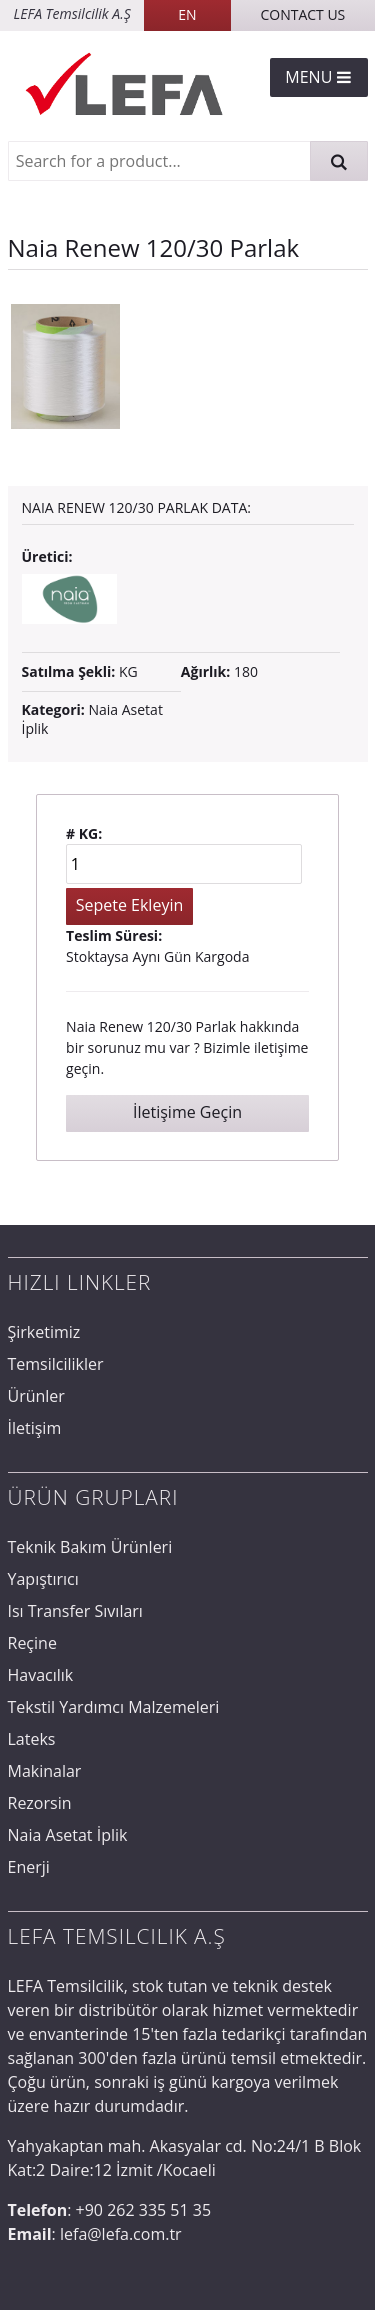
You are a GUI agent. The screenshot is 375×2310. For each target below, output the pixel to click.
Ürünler (36, 1396)
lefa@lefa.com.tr (121, 2234)
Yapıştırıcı (43, 1579)
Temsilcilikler (56, 1364)
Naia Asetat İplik (92, 718)
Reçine (32, 1643)
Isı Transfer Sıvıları (75, 1611)
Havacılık (41, 1675)
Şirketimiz (44, 1332)
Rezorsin (40, 1803)
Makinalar (45, 1771)
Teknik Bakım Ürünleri (90, 1547)
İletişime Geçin (187, 1112)
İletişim (35, 1428)
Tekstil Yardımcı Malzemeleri (114, 1707)
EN (187, 14)
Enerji (29, 1867)
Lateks (32, 1739)
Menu (318, 77)
